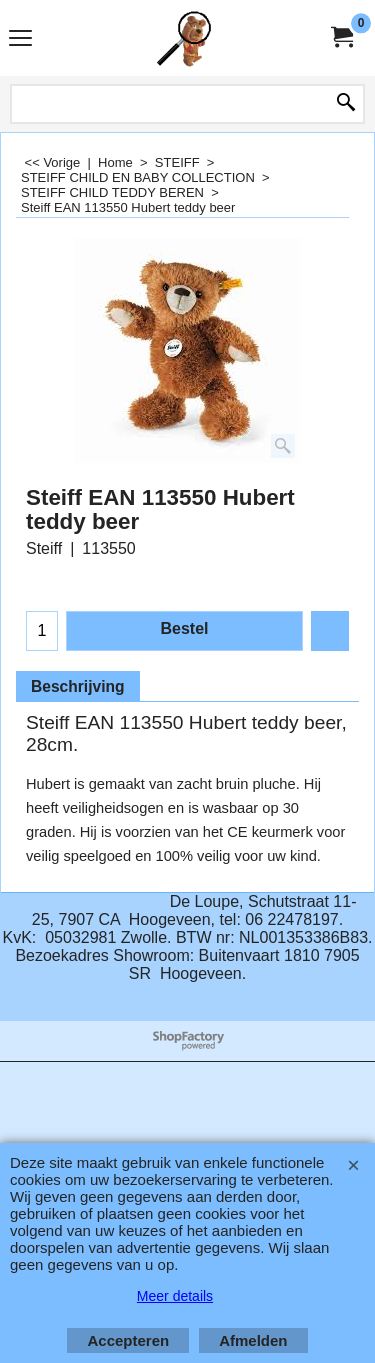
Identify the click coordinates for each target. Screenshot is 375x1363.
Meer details (175, 1296)
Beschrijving (78, 686)
